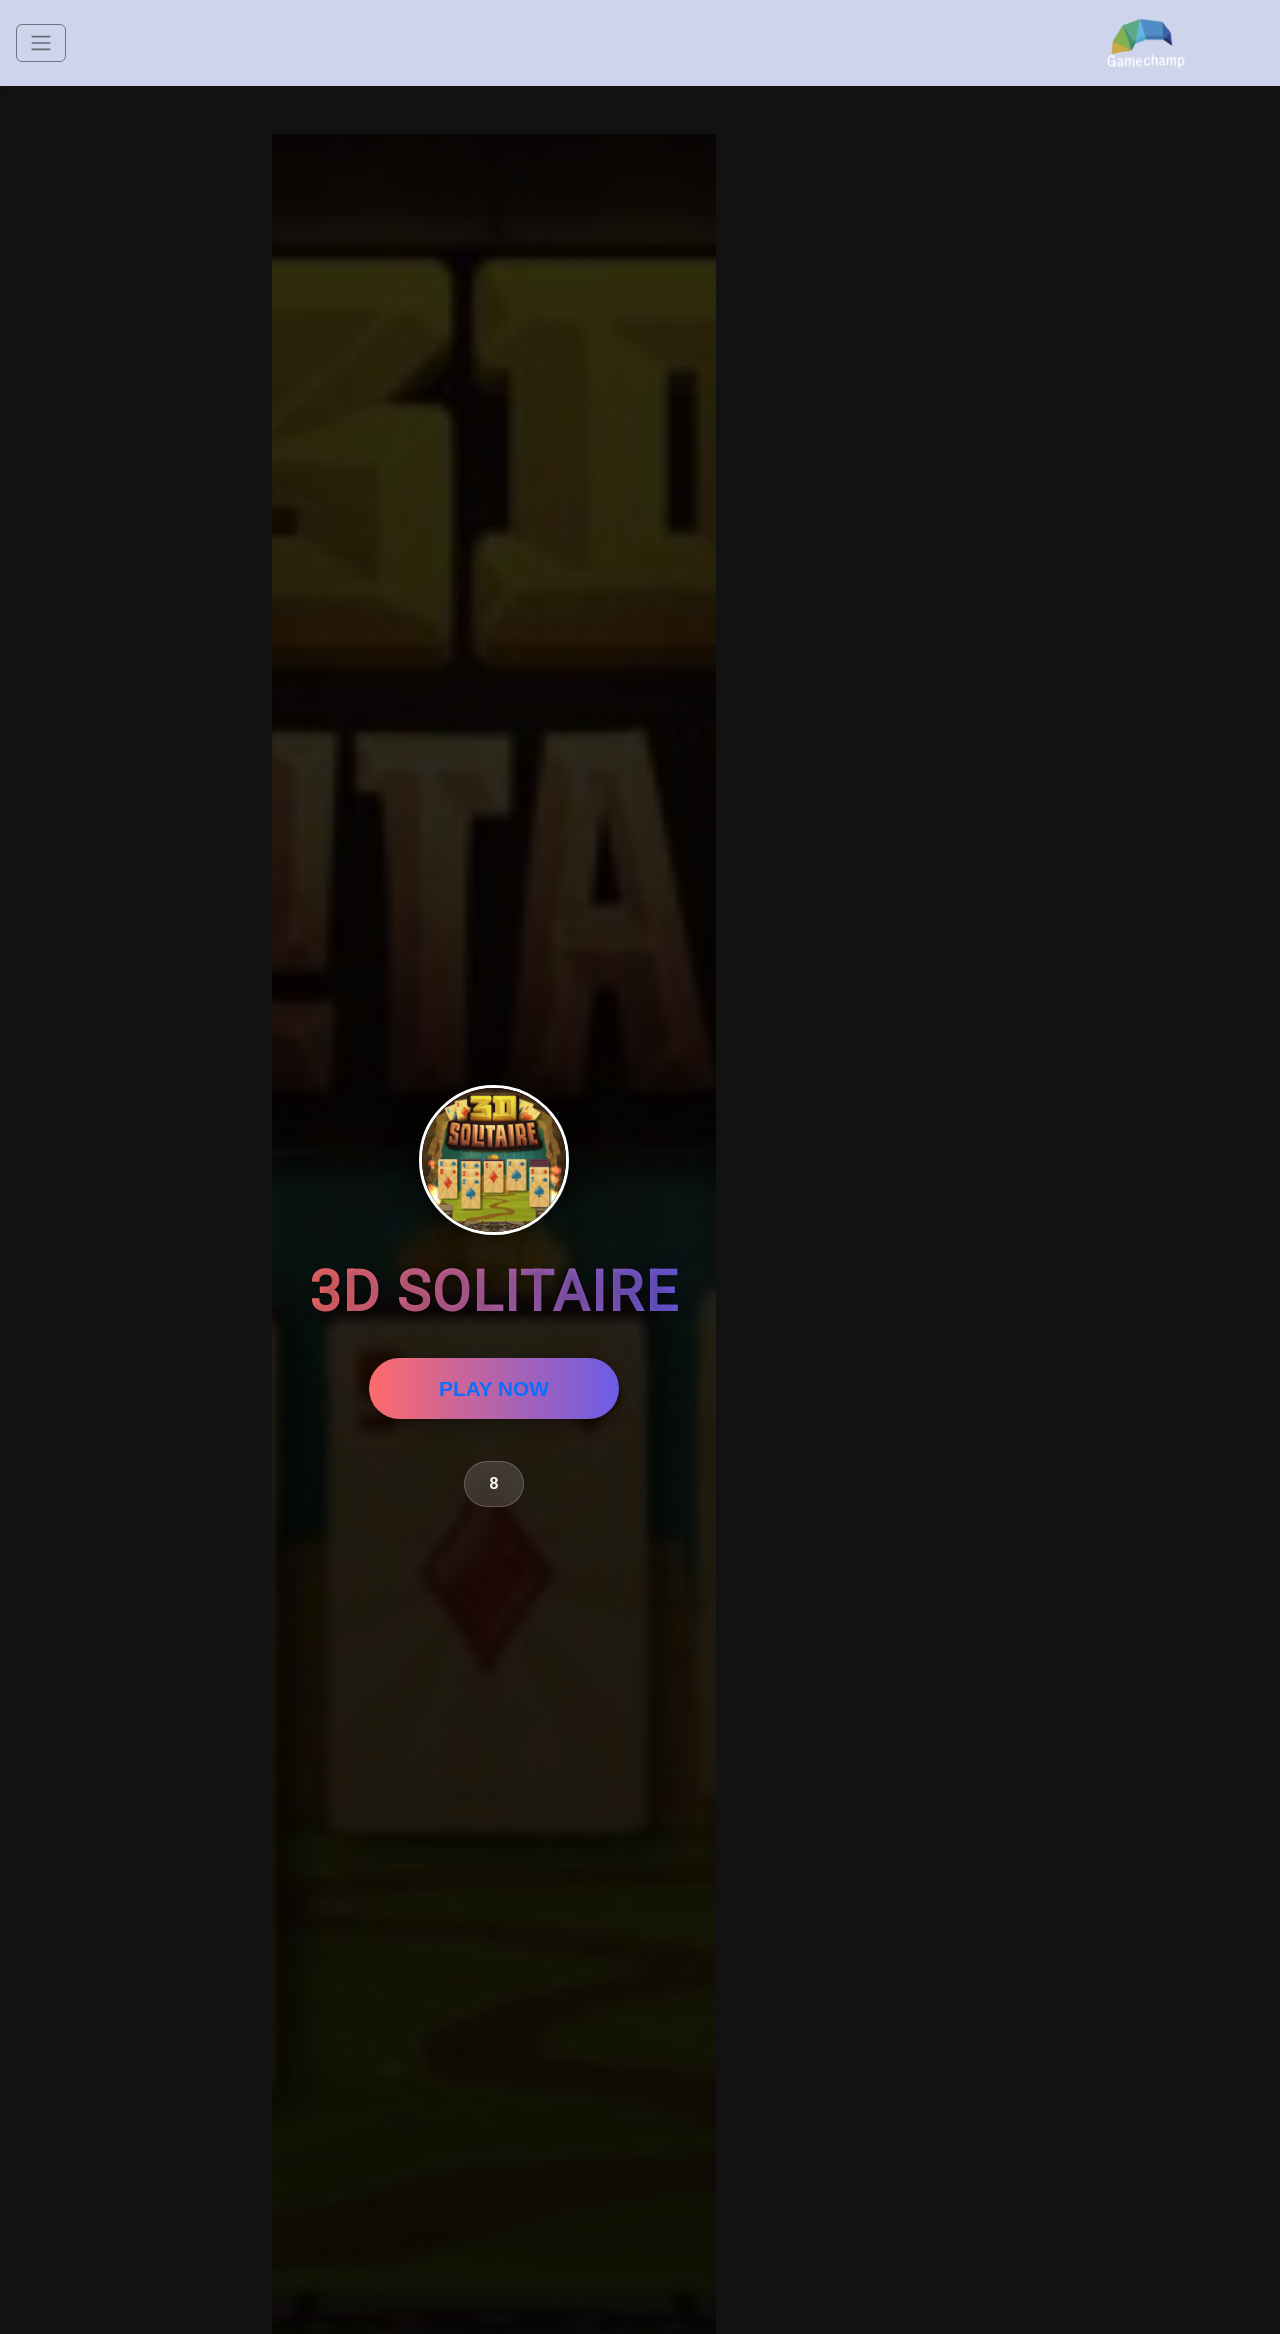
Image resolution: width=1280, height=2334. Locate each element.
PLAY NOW (494, 1388)
